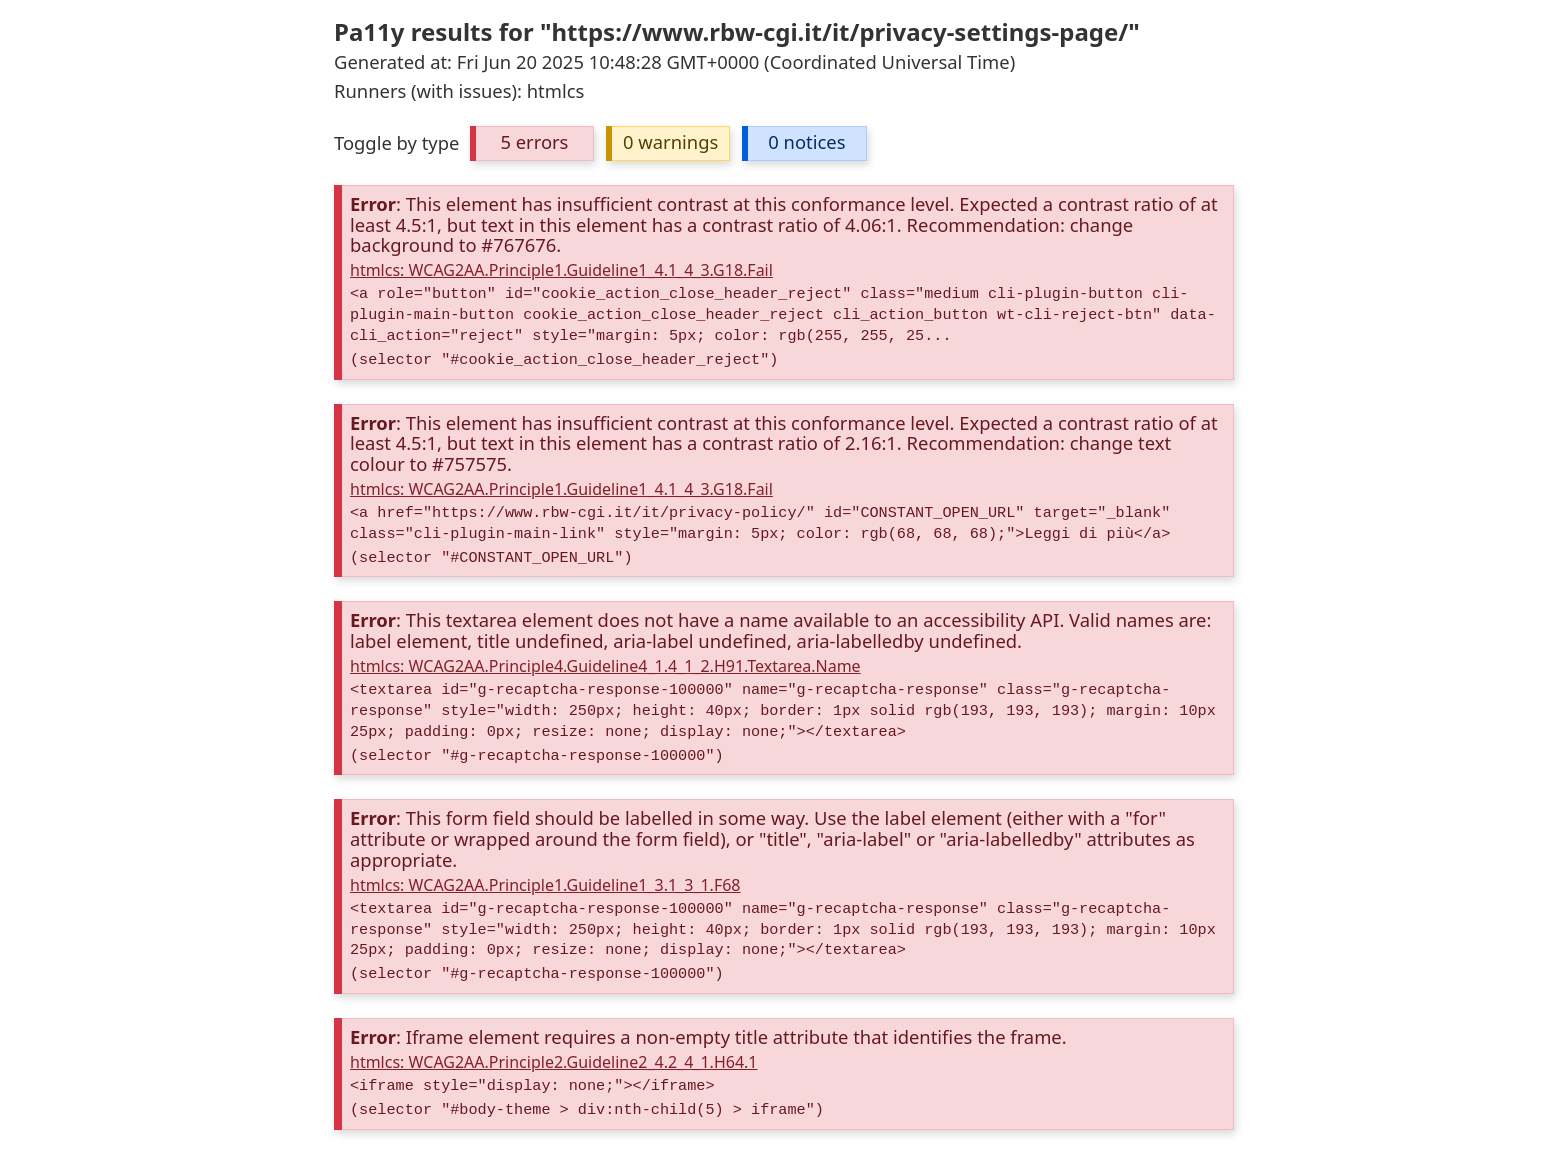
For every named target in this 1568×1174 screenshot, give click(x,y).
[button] (532, 143)
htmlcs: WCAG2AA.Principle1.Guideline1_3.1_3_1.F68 (545, 885)
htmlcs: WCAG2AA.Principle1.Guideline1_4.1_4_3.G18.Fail (561, 270)
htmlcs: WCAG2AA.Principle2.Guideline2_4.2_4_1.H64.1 (554, 1062)
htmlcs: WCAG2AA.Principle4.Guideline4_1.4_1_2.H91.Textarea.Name (605, 666)
